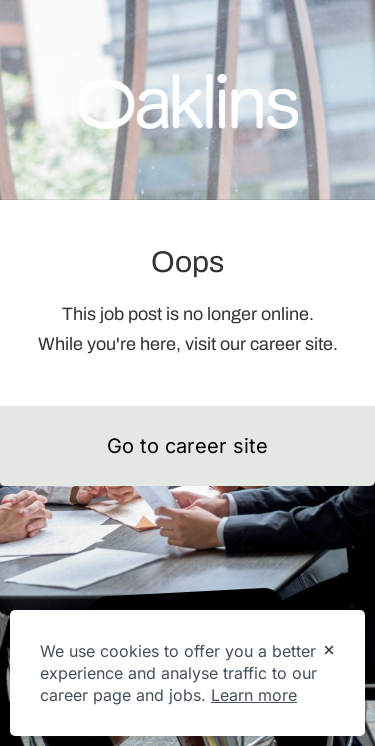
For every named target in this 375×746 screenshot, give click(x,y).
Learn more (254, 695)
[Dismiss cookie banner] (329, 652)
